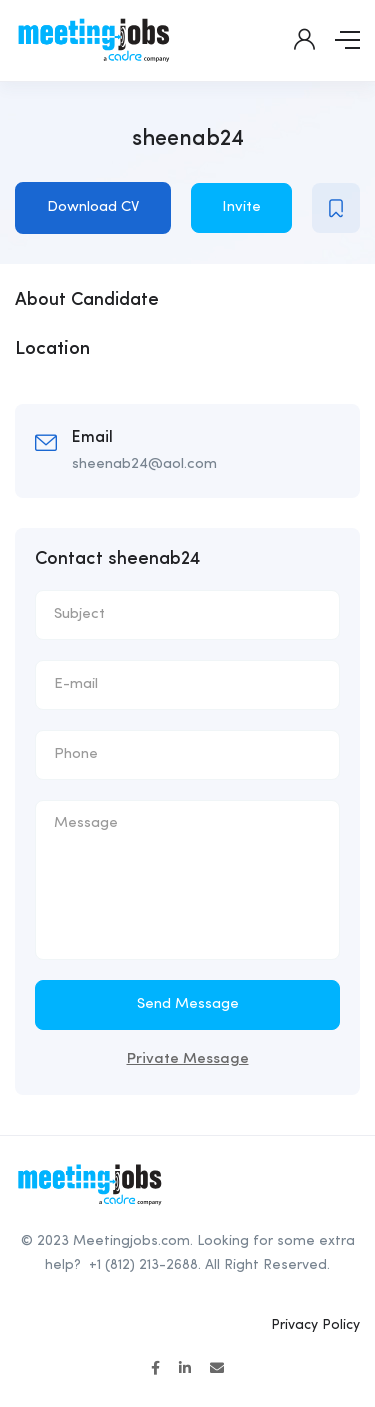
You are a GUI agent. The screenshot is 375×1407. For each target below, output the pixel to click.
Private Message (188, 1059)
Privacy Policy (315, 1325)
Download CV (93, 207)
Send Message (188, 1004)
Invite (241, 207)
